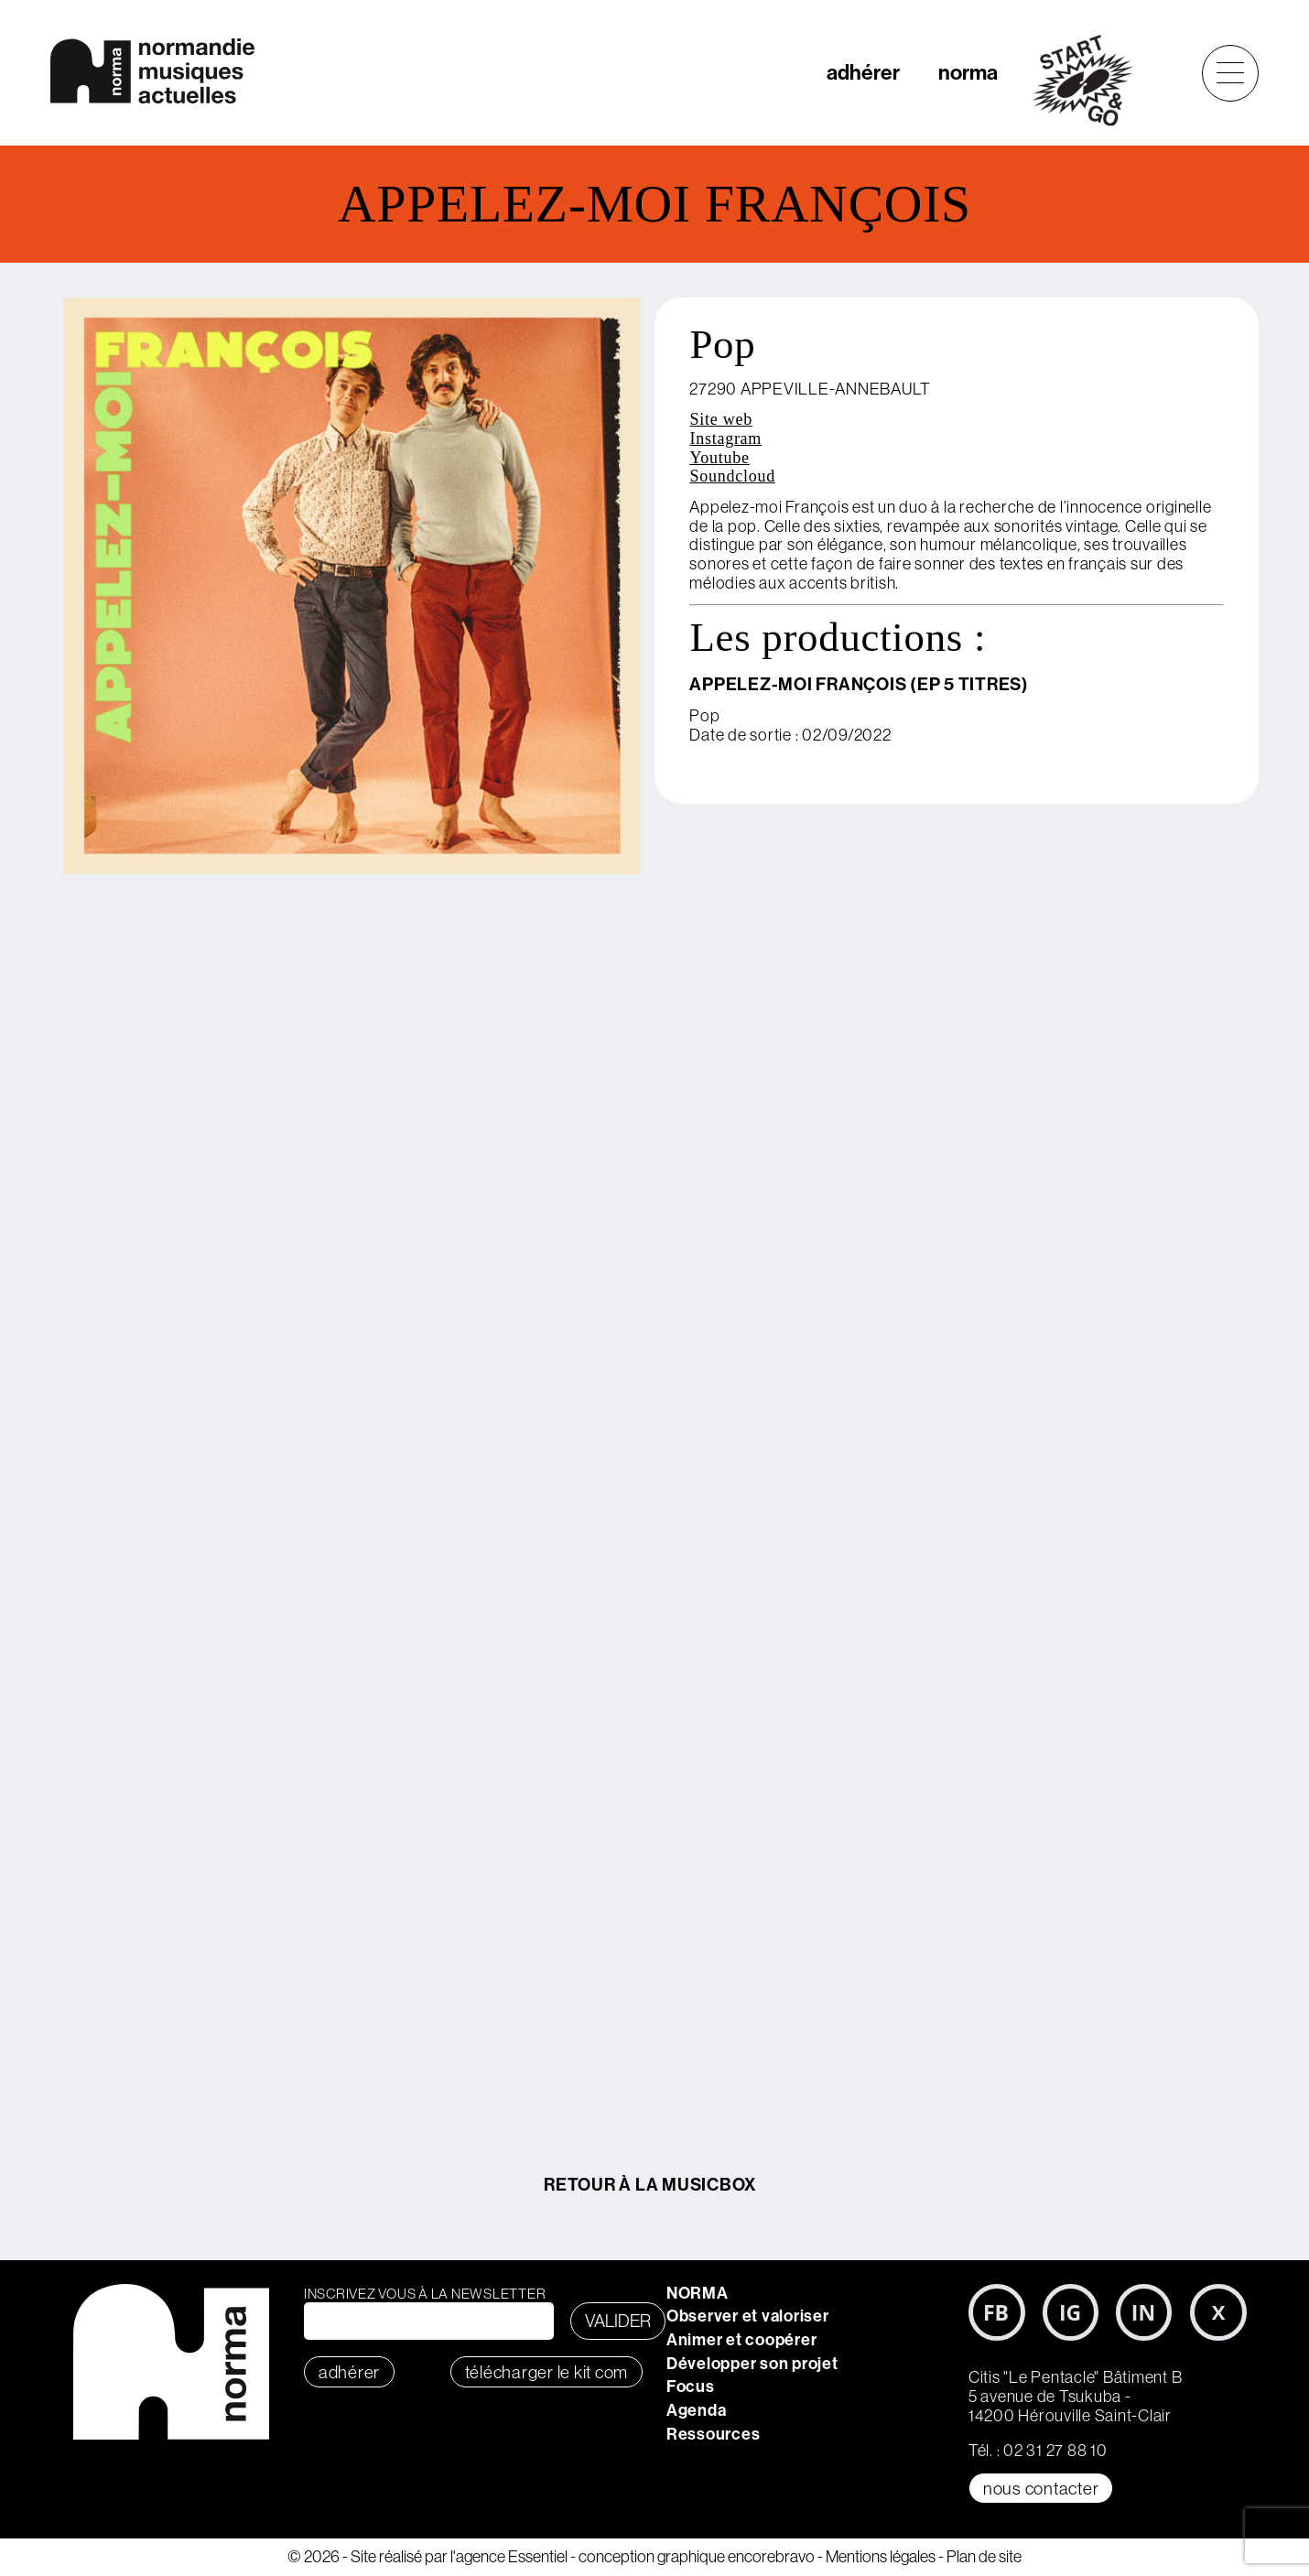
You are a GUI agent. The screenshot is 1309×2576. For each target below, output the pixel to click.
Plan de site (984, 2556)
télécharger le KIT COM (547, 2372)
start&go (1092, 80)
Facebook (996, 2312)
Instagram (725, 438)
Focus (690, 2386)
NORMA (697, 2292)
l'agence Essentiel (509, 2556)
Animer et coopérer (741, 2339)
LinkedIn (1144, 2312)
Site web (720, 419)
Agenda (696, 2409)
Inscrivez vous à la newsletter (425, 2293)
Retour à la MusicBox (650, 2184)
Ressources (713, 2433)
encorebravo (771, 2556)
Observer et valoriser (747, 2315)
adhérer (863, 72)
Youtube (719, 458)
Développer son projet (752, 2363)
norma (968, 72)
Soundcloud (732, 476)
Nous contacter (1041, 2488)
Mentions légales (881, 2556)
